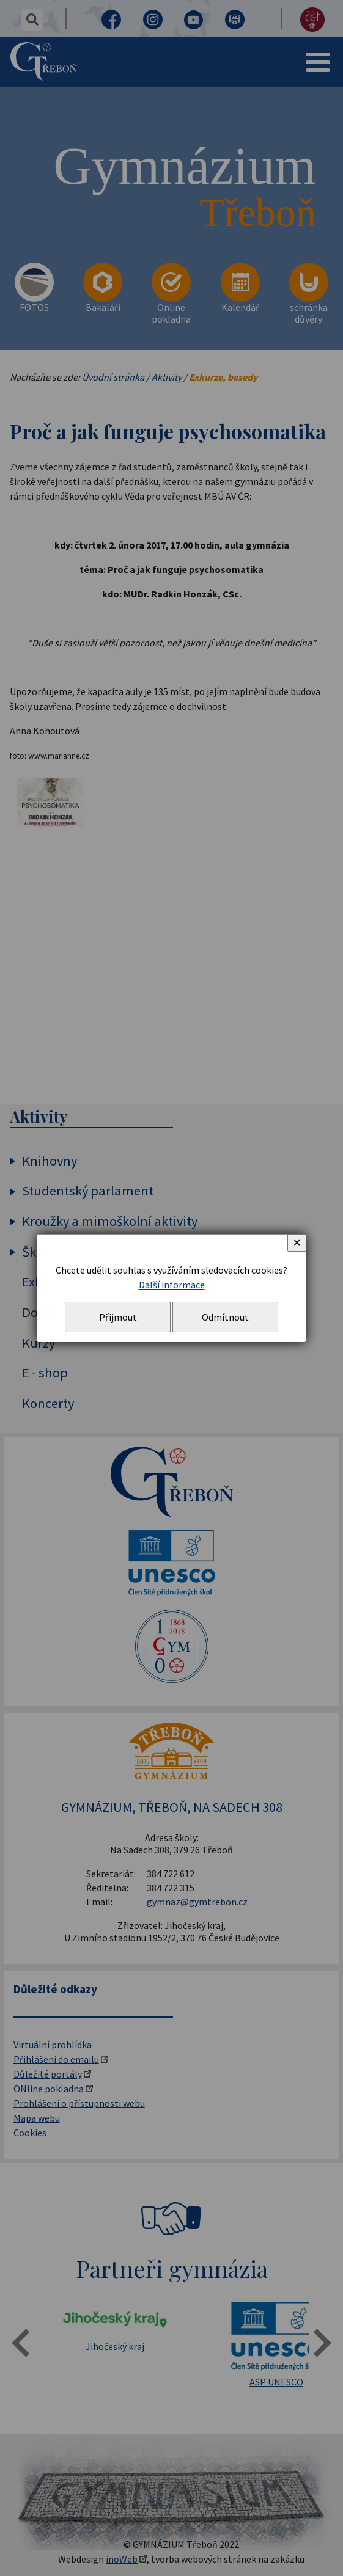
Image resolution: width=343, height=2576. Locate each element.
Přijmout (118, 1317)
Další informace (172, 1285)
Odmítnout (225, 1317)
